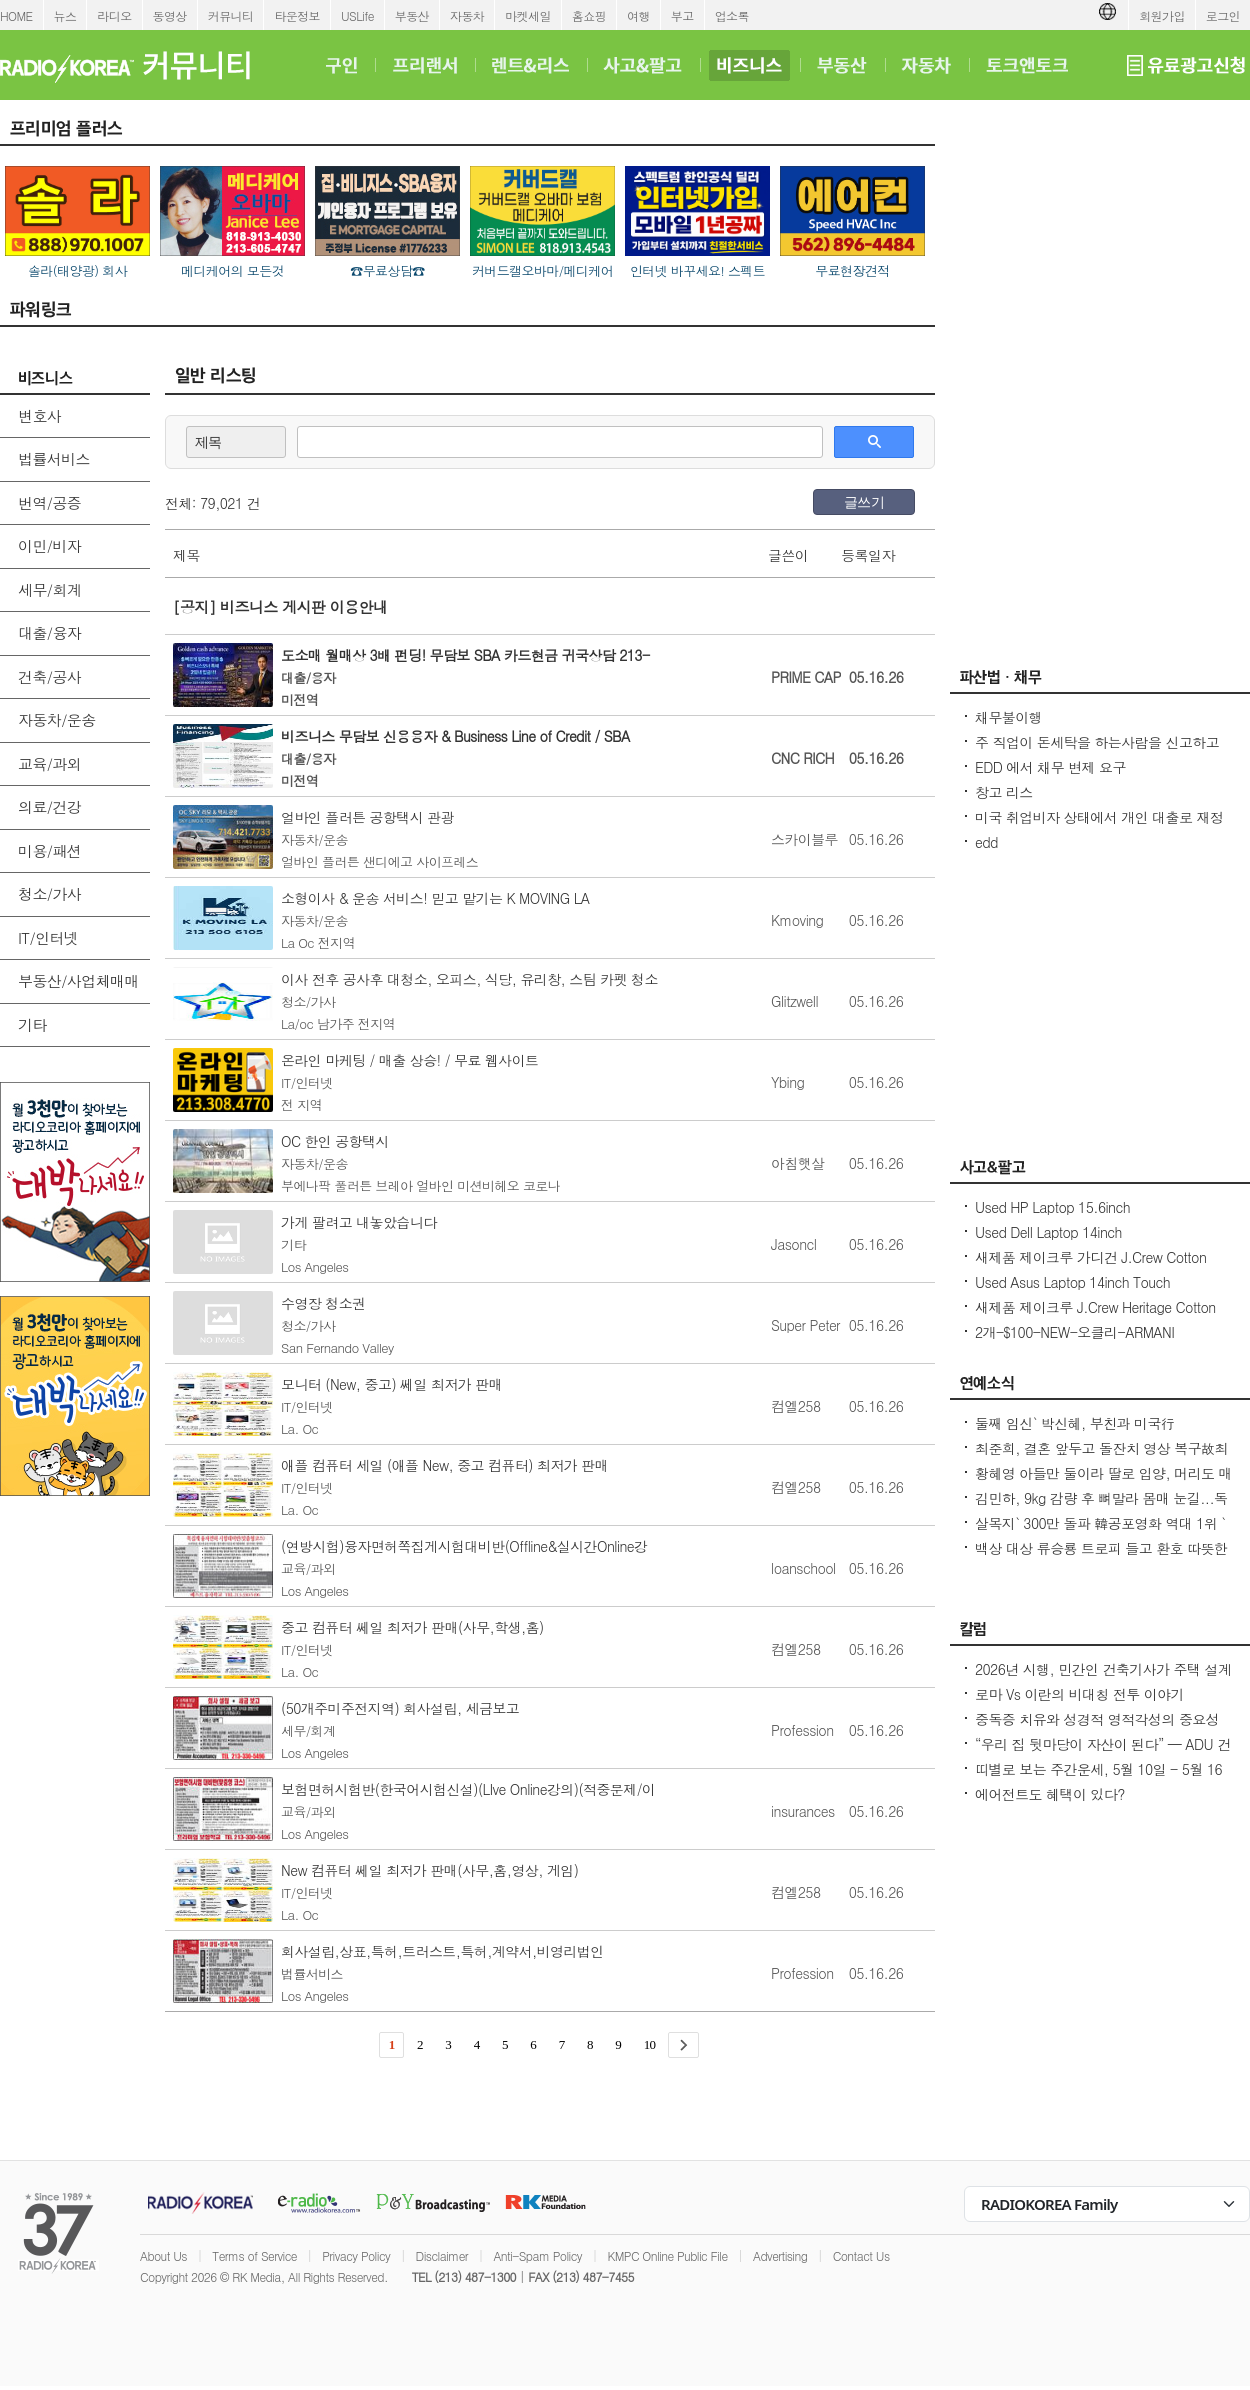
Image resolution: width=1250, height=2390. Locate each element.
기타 (32, 1024)
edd (986, 842)
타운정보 (297, 15)
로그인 (1223, 15)
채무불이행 (1008, 717)
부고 (682, 15)
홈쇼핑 (589, 15)
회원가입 (1162, 15)
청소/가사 (49, 893)
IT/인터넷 (48, 937)
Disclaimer (442, 2255)
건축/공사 (49, 676)
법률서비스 (54, 458)
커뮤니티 (231, 15)
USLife (357, 15)
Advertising (780, 2255)
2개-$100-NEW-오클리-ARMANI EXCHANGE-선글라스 (1074, 1342)
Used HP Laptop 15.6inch (1052, 1207)
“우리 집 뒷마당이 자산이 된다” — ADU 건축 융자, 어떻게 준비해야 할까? (1103, 1754)
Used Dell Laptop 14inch (1048, 1232)
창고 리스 (1004, 792)
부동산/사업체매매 (78, 980)
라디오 (114, 15)
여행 (638, 15)
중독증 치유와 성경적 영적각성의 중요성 (1097, 1719)
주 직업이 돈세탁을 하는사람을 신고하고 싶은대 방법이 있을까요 (1097, 752)
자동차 (467, 15)
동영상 (170, 15)
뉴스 (65, 15)
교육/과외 (49, 763)
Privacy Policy (356, 2255)
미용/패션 (49, 850)
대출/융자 (49, 632)
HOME (16, 15)
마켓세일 (528, 15)
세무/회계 (49, 589)
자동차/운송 (57, 719)
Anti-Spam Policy (537, 2255)
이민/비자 (49, 545)
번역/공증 (49, 502)
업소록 (732, 15)
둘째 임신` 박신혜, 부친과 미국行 (1074, 1423)
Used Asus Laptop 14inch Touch (1072, 1282)
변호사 (39, 415)
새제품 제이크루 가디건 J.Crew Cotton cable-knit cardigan (1090, 1267)
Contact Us (861, 2255)
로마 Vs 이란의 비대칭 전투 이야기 (1079, 1694)
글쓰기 (864, 502)
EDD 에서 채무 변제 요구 (1050, 767)
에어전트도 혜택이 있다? (1050, 1794)
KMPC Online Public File (667, 2255)
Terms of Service (254, 2255)
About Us (163, 2255)
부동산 (412, 15)
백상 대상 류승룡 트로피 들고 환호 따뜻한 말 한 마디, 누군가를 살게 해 (1101, 1558)
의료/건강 (49, 806)
